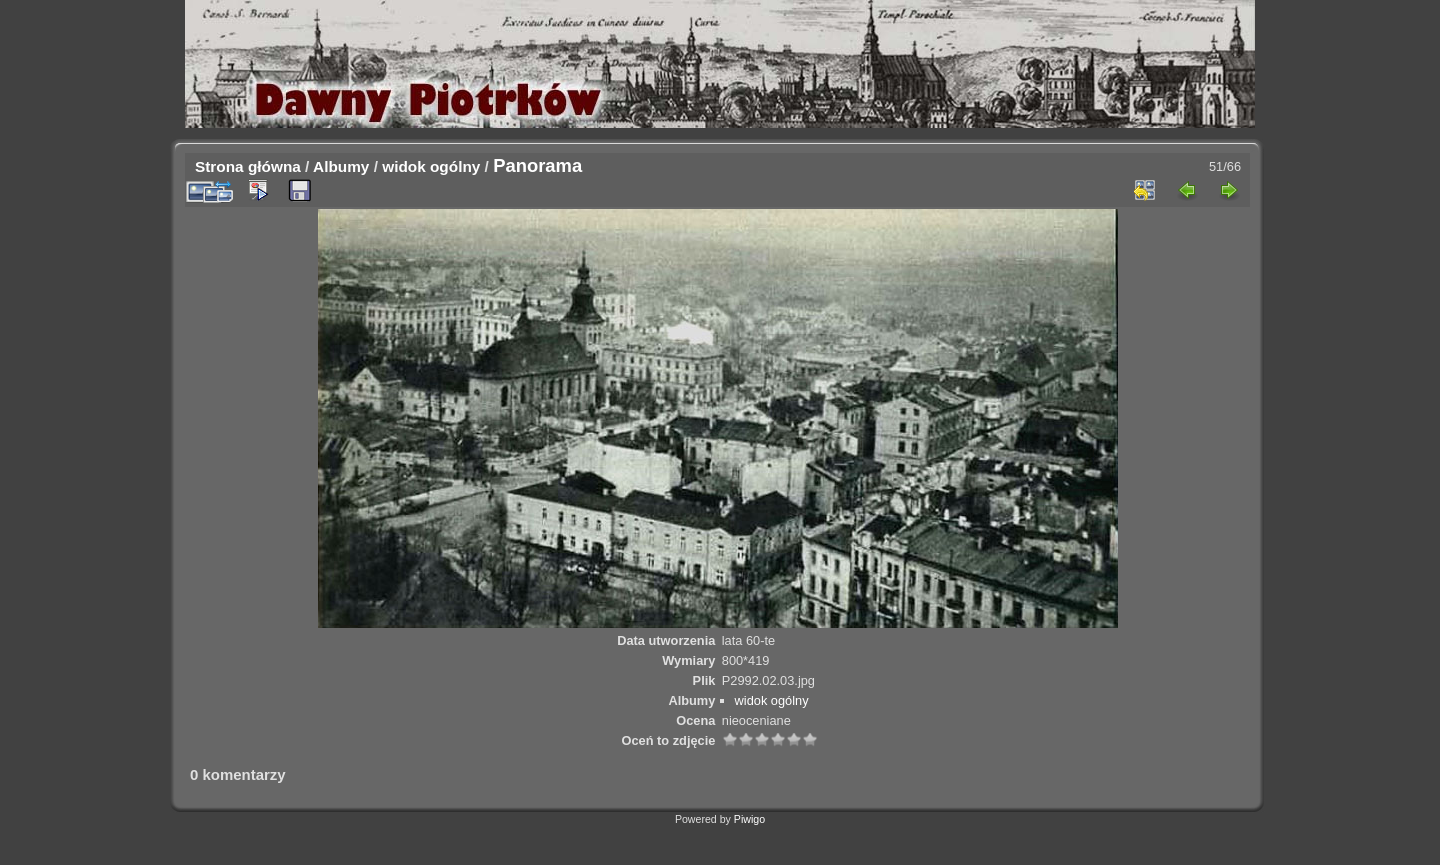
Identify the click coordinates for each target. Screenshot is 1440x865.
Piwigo (749, 819)
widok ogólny (431, 166)
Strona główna (248, 166)
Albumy (341, 166)
